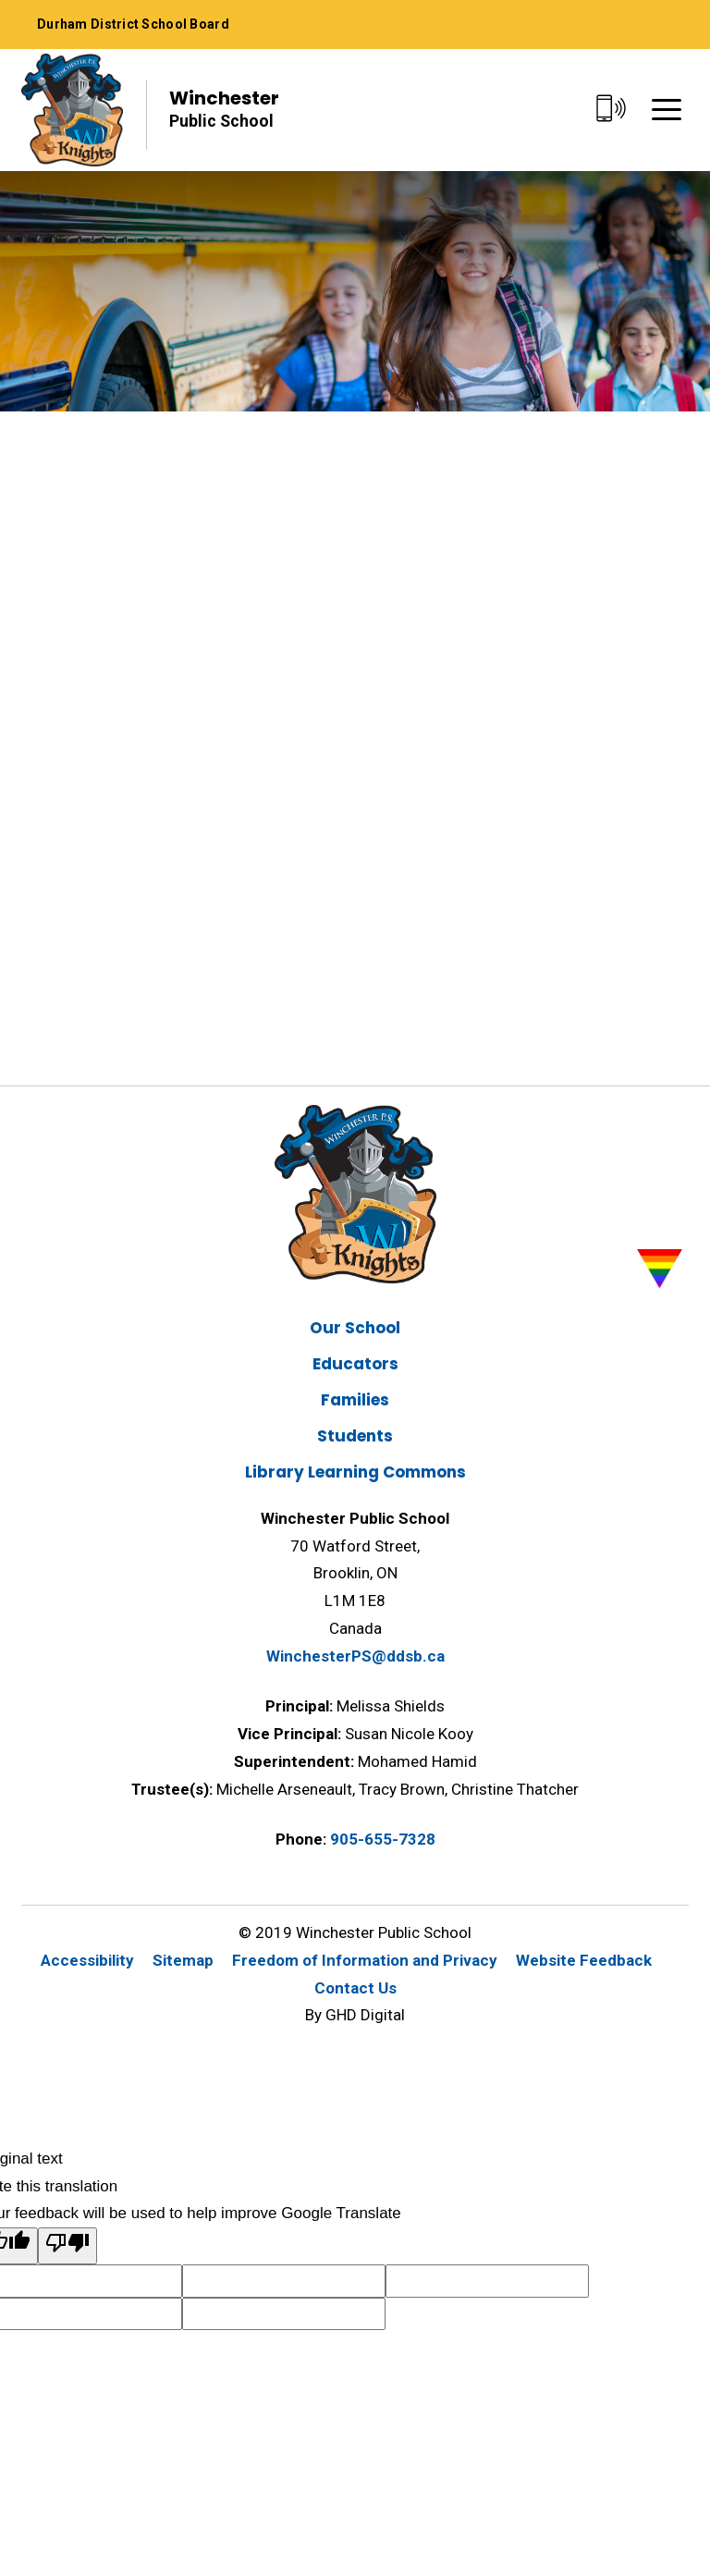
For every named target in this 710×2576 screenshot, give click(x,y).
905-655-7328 (382, 1839)
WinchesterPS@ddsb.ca (355, 1656)
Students (355, 1436)
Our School (355, 1328)
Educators (355, 1364)
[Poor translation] (67, 2245)
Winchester (224, 109)
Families (355, 1400)
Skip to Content (0, 0)
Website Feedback (584, 1960)
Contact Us (355, 1988)
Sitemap (183, 1960)
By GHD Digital (355, 2015)
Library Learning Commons (355, 1472)
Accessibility (87, 1960)
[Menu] (666, 109)
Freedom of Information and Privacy (364, 1960)
